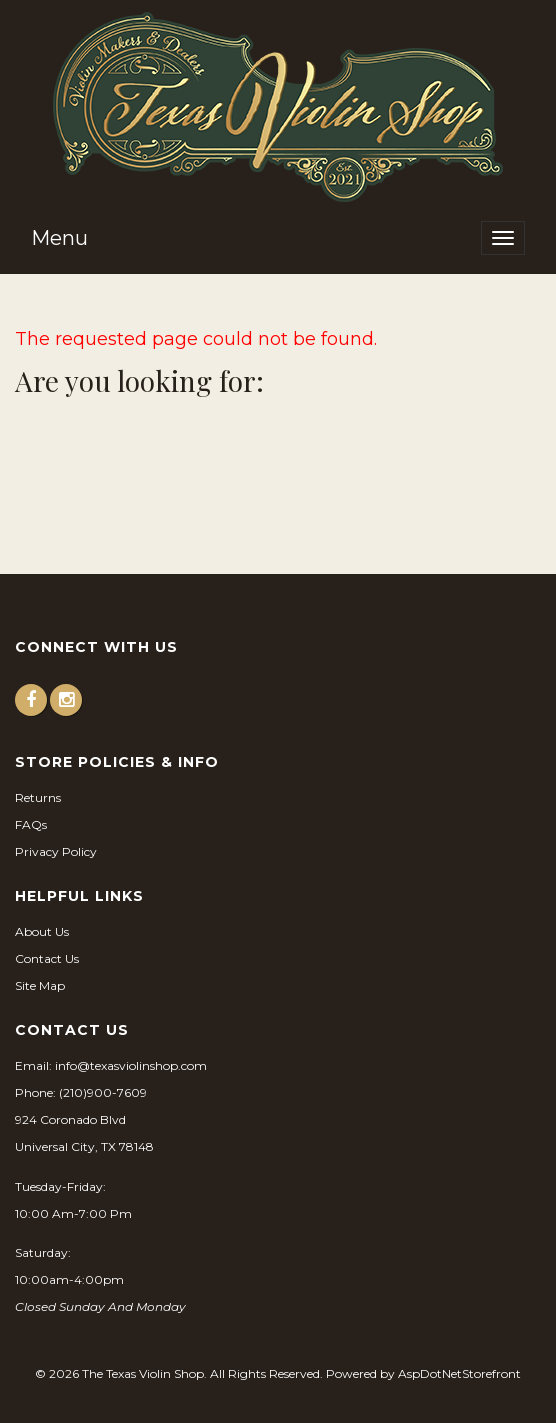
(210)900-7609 (103, 1092)
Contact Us (47, 958)
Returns (38, 797)
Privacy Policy (56, 851)
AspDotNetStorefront (459, 1373)
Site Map (40, 985)
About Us (42, 931)
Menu (59, 238)
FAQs (31, 824)
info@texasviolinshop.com (131, 1065)
